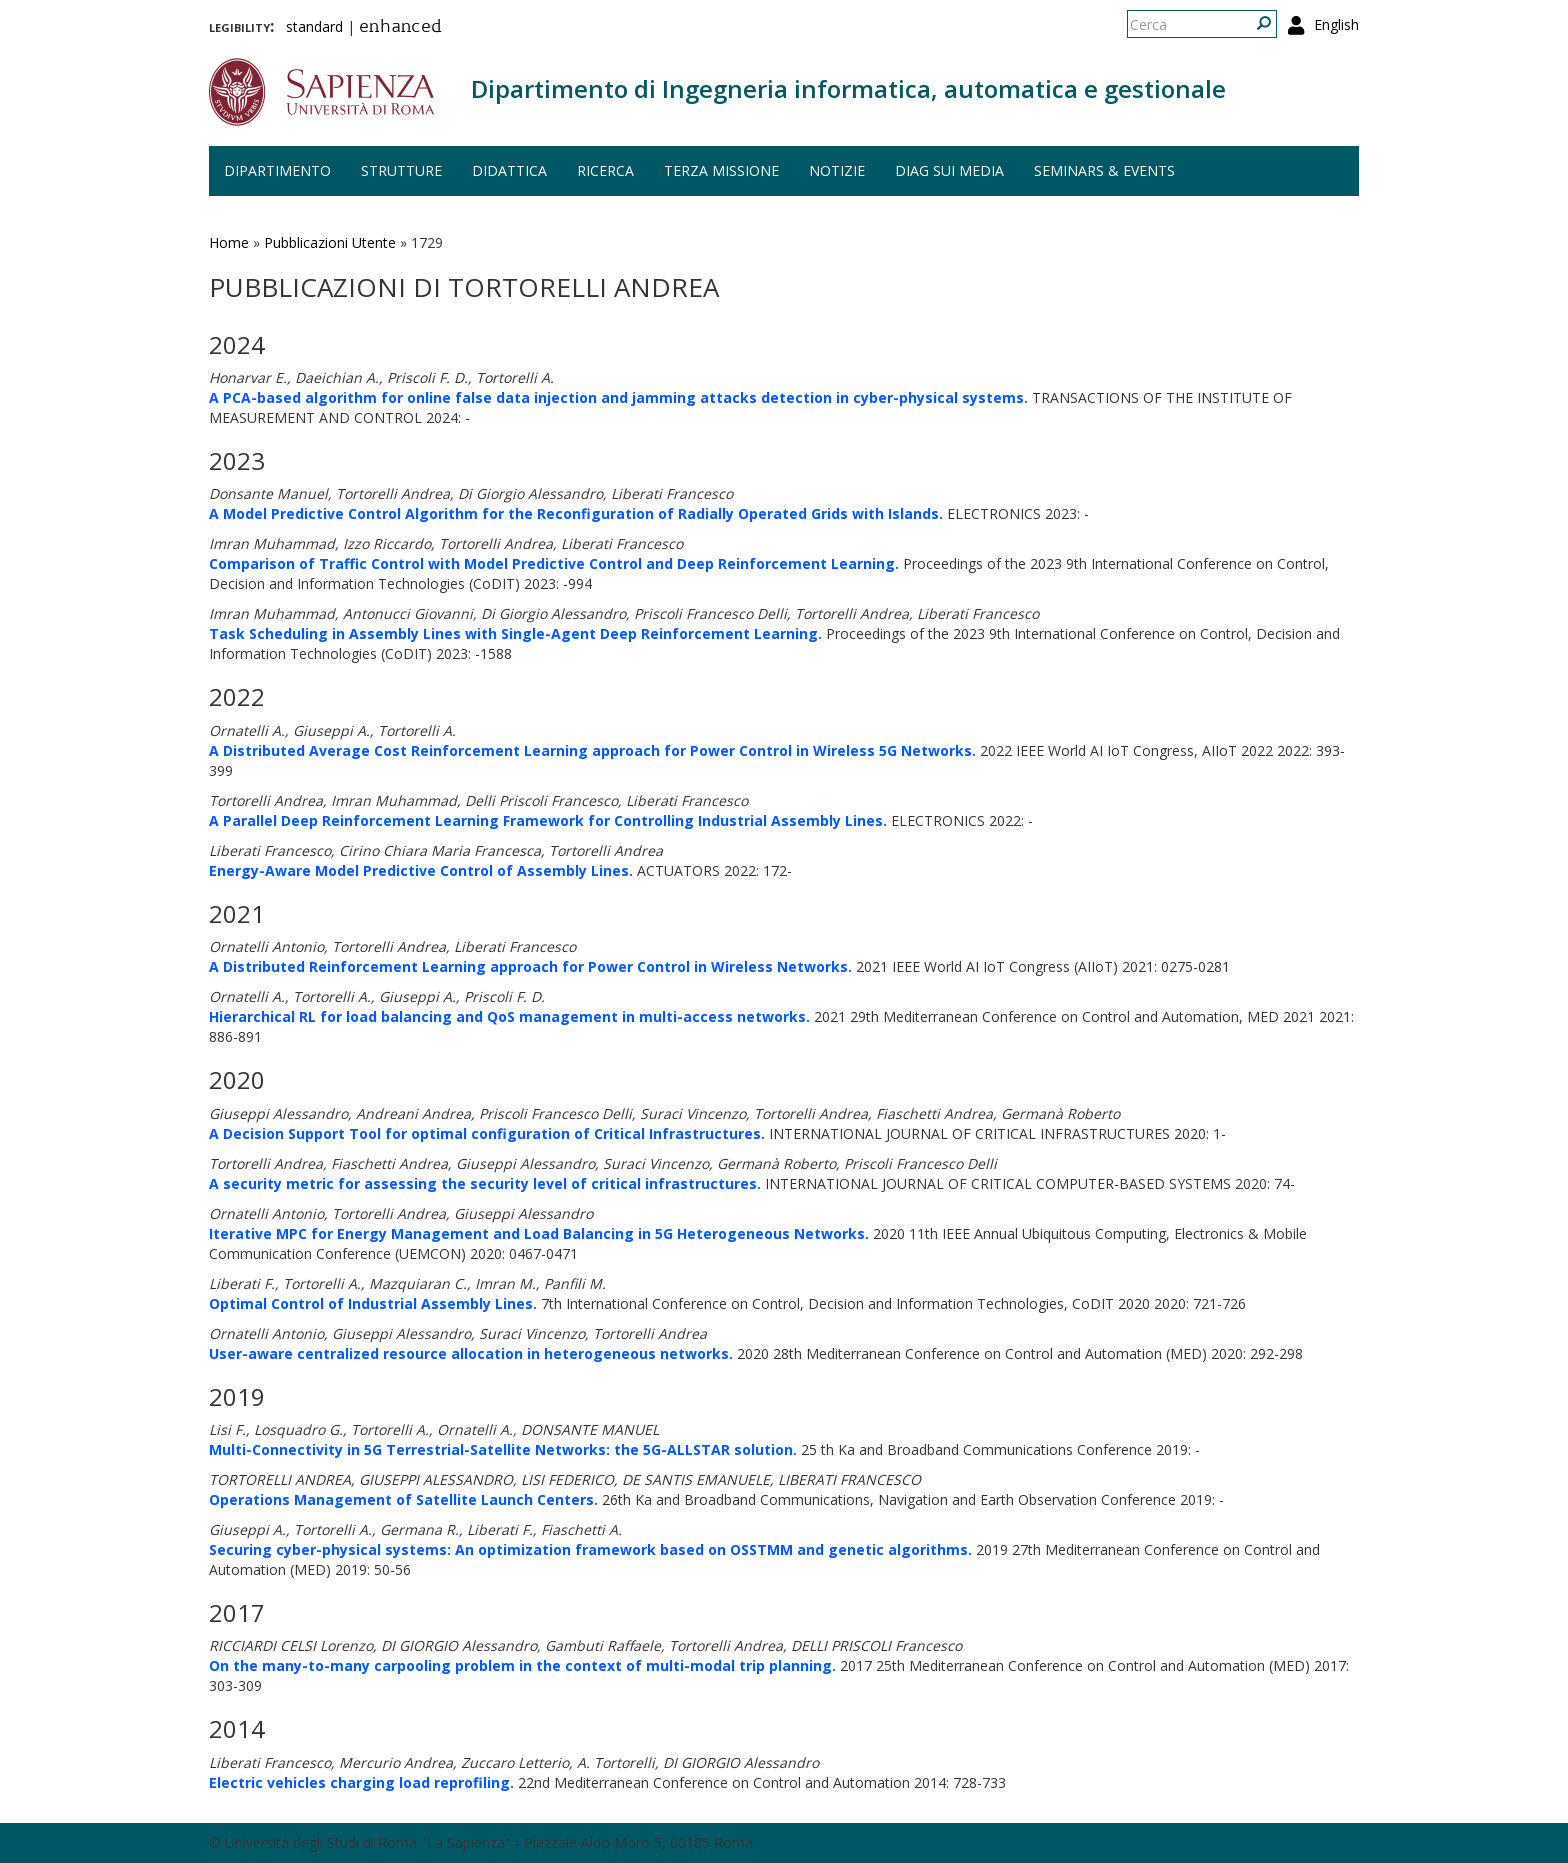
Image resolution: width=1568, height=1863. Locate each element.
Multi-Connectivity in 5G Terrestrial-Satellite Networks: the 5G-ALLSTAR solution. (503, 1449)
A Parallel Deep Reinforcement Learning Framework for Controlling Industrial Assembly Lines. (548, 820)
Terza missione (721, 170)
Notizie (837, 170)
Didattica (509, 170)
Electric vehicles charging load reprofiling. (361, 1782)
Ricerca (605, 170)
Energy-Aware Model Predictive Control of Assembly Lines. (421, 870)
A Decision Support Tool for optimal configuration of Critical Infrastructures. (487, 1133)
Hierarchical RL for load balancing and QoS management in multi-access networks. (509, 1016)
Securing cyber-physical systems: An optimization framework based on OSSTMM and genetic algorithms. (590, 1549)
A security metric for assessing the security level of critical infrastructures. (485, 1183)
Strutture (401, 170)
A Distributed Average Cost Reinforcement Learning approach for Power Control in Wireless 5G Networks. (592, 750)
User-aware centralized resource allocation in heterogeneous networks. (471, 1353)
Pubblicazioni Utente (330, 242)
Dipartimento (277, 170)
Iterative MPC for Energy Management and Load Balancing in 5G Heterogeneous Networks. (539, 1233)
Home (229, 242)
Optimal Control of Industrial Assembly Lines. (373, 1303)
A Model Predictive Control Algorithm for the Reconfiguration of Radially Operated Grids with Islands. (576, 513)
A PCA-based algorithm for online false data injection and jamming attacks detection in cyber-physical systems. (618, 397)
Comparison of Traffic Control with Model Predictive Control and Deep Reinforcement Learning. (554, 563)
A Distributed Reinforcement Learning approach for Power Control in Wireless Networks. (530, 966)
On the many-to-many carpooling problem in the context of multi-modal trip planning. (522, 1665)
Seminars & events (1104, 170)
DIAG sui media (949, 170)
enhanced (400, 28)
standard (314, 26)
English (1336, 24)
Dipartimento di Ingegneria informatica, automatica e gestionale (848, 88)
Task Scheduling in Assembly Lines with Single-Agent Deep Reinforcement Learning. (515, 633)
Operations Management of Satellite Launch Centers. (403, 1499)
